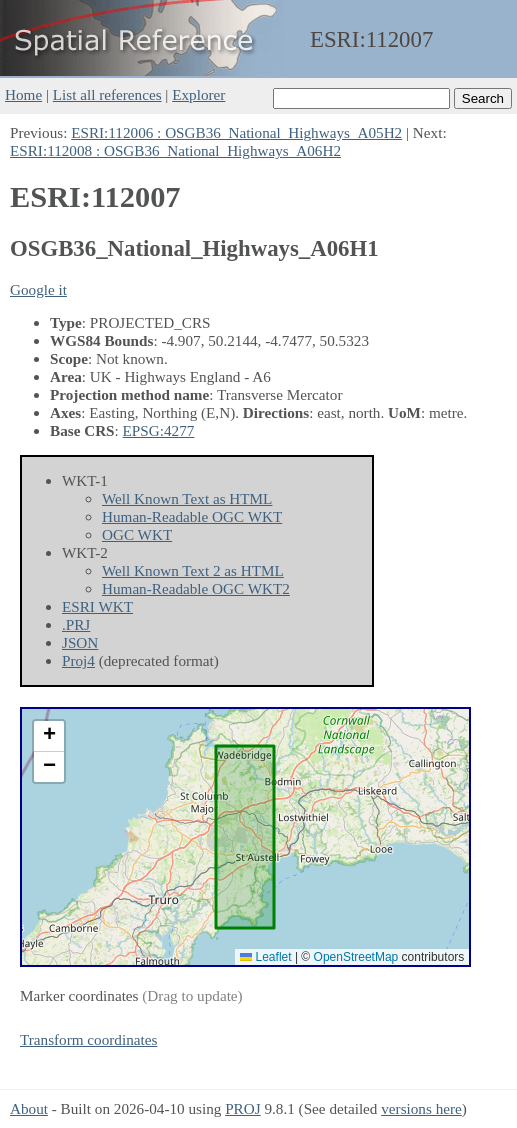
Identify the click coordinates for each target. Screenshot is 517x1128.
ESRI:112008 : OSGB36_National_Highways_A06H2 (175, 150)
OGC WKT (137, 534)
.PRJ (76, 624)
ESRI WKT (97, 606)
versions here (421, 1108)
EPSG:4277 (159, 430)
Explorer (198, 94)
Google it (38, 289)
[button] (49, 736)
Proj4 (78, 660)
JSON (80, 642)
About (29, 1108)
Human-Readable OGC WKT (192, 516)
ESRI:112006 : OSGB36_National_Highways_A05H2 (236, 132)
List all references (107, 94)
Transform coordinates (88, 1039)
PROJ (242, 1108)
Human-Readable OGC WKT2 (196, 588)
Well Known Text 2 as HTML (193, 570)
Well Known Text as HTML (187, 498)
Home (23, 94)
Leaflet (265, 957)
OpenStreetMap (356, 957)
